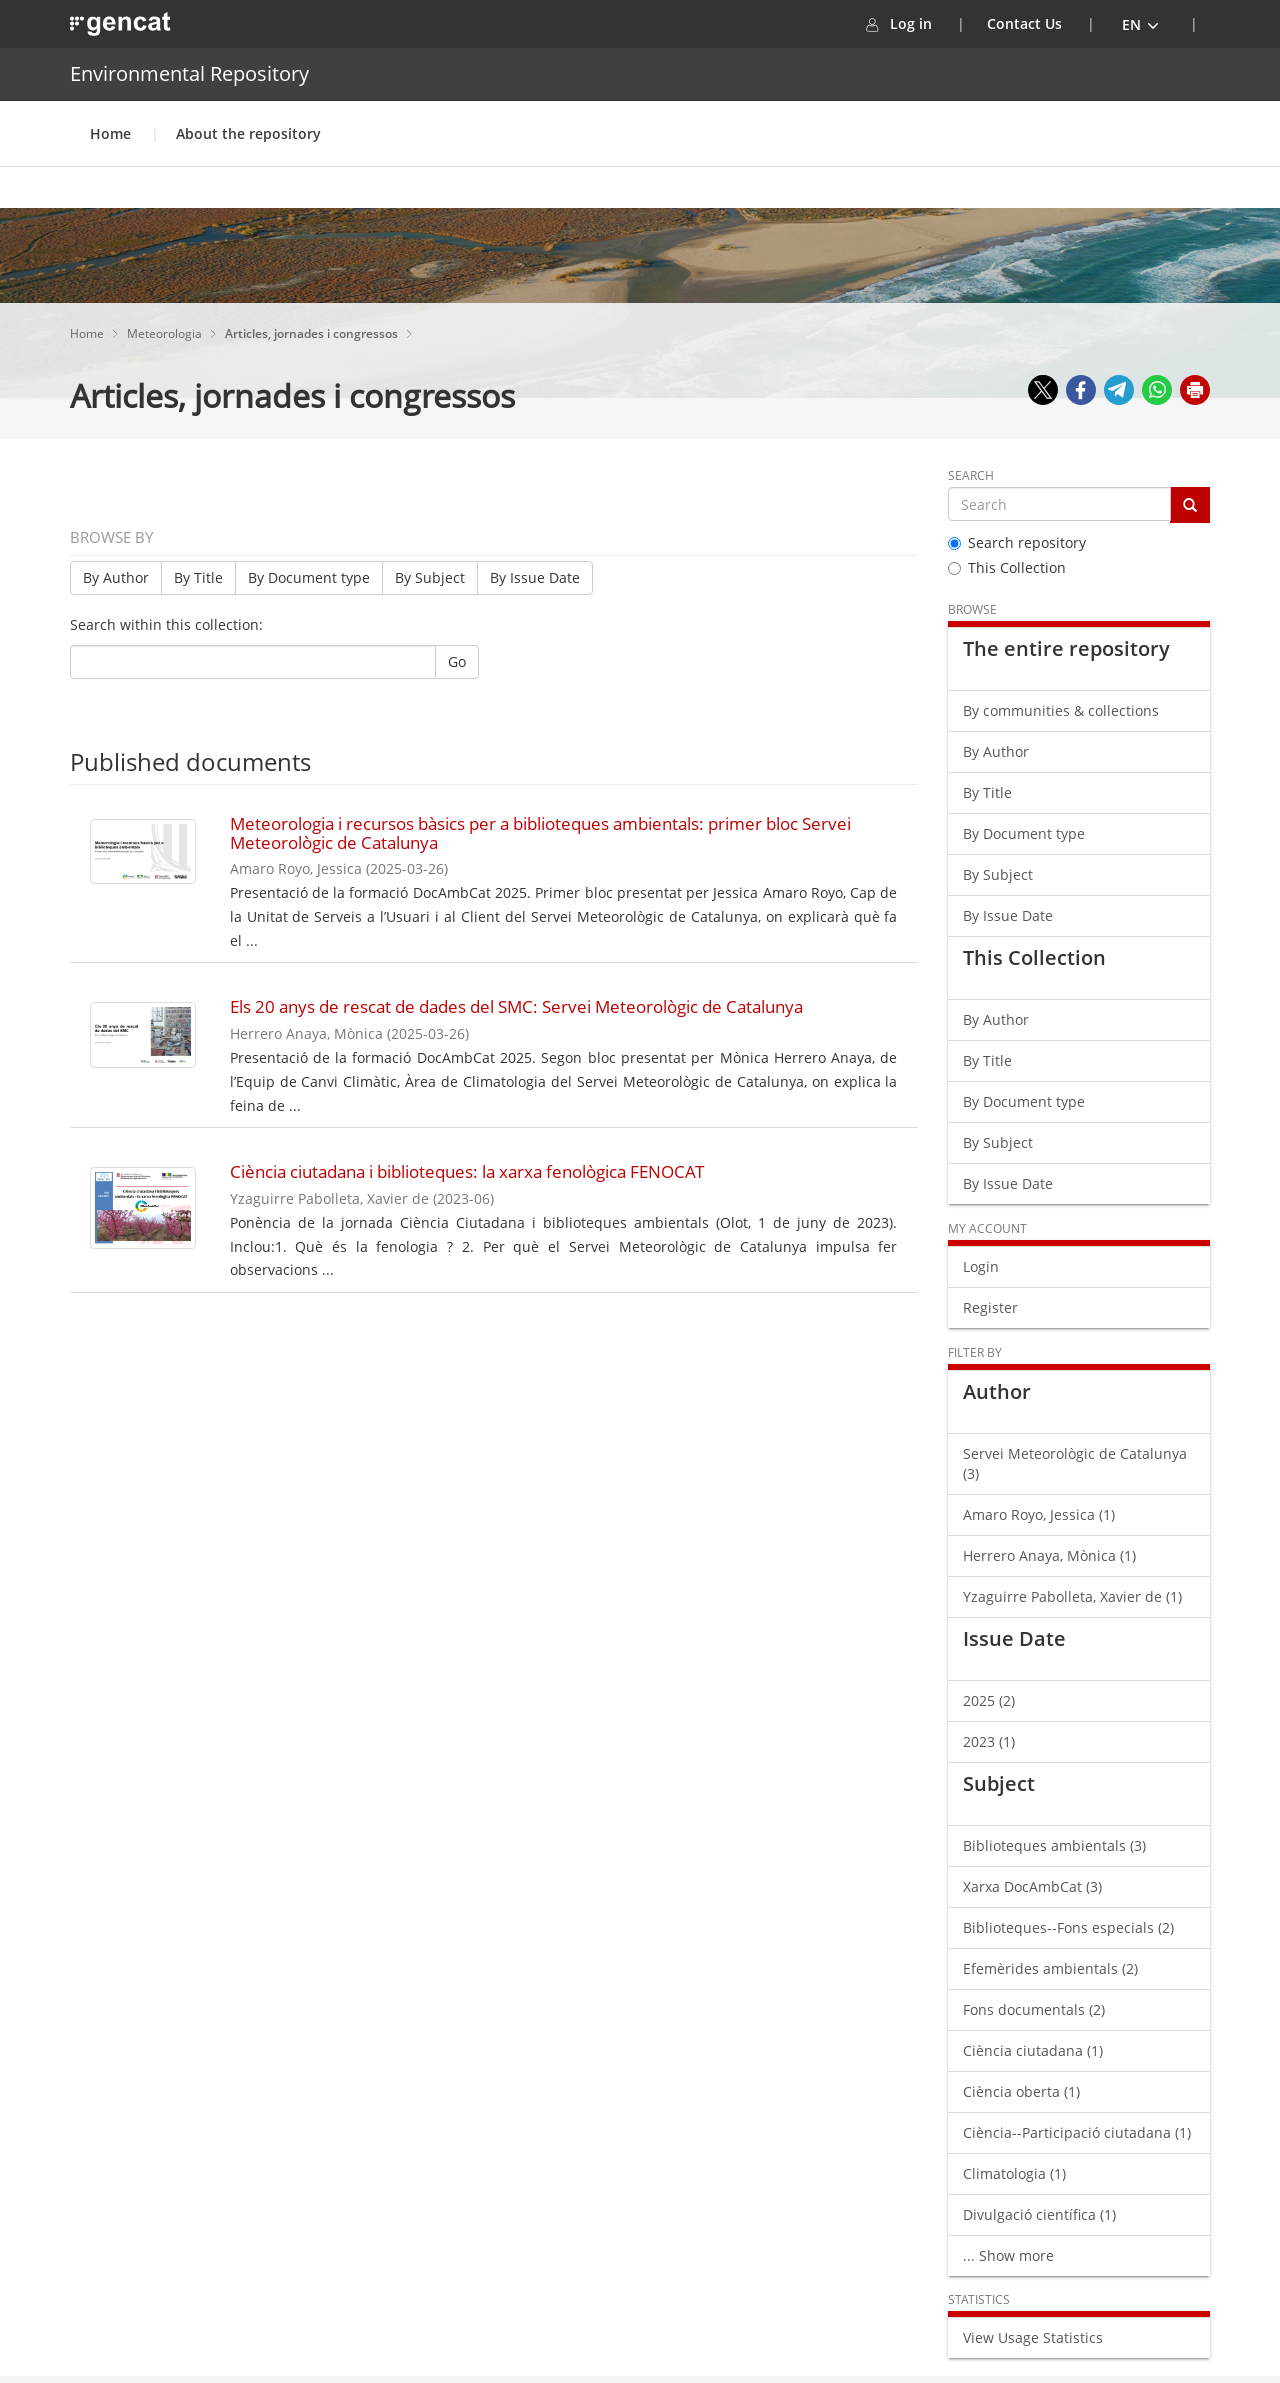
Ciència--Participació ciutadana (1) (1077, 2132)
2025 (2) (989, 1700)
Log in (923, 23)
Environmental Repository (189, 73)
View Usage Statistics (1033, 2337)
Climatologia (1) (1014, 2173)
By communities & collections (1061, 710)
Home (110, 133)
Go (457, 661)
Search (971, 475)
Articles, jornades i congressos (313, 333)
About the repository (248, 133)
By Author (116, 577)
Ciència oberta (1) (1021, 2091)
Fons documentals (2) (1034, 2009)
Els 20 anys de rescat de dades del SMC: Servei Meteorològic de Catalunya (516, 1006)
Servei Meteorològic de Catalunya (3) (1075, 1463)
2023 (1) (989, 1741)
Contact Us (1024, 23)
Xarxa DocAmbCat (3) (1032, 1886)
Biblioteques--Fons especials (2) (1068, 1927)
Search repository (1017, 542)
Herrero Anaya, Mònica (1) (1049, 1555)
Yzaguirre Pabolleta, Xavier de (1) (1072, 1596)
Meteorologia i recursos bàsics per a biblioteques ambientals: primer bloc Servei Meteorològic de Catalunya (540, 833)
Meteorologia (166, 333)
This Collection (1007, 567)
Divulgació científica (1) (1039, 2214)
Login (981, 1266)
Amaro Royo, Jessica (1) (1039, 1514)
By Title (198, 577)
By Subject (430, 577)
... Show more (1008, 2255)
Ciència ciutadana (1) (1033, 2050)
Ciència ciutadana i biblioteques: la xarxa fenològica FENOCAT (467, 1171)
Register (990, 1307)
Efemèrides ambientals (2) (1050, 1968)
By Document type (309, 577)
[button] (1141, 24)
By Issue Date (535, 577)
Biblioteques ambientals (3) (1054, 1845)
